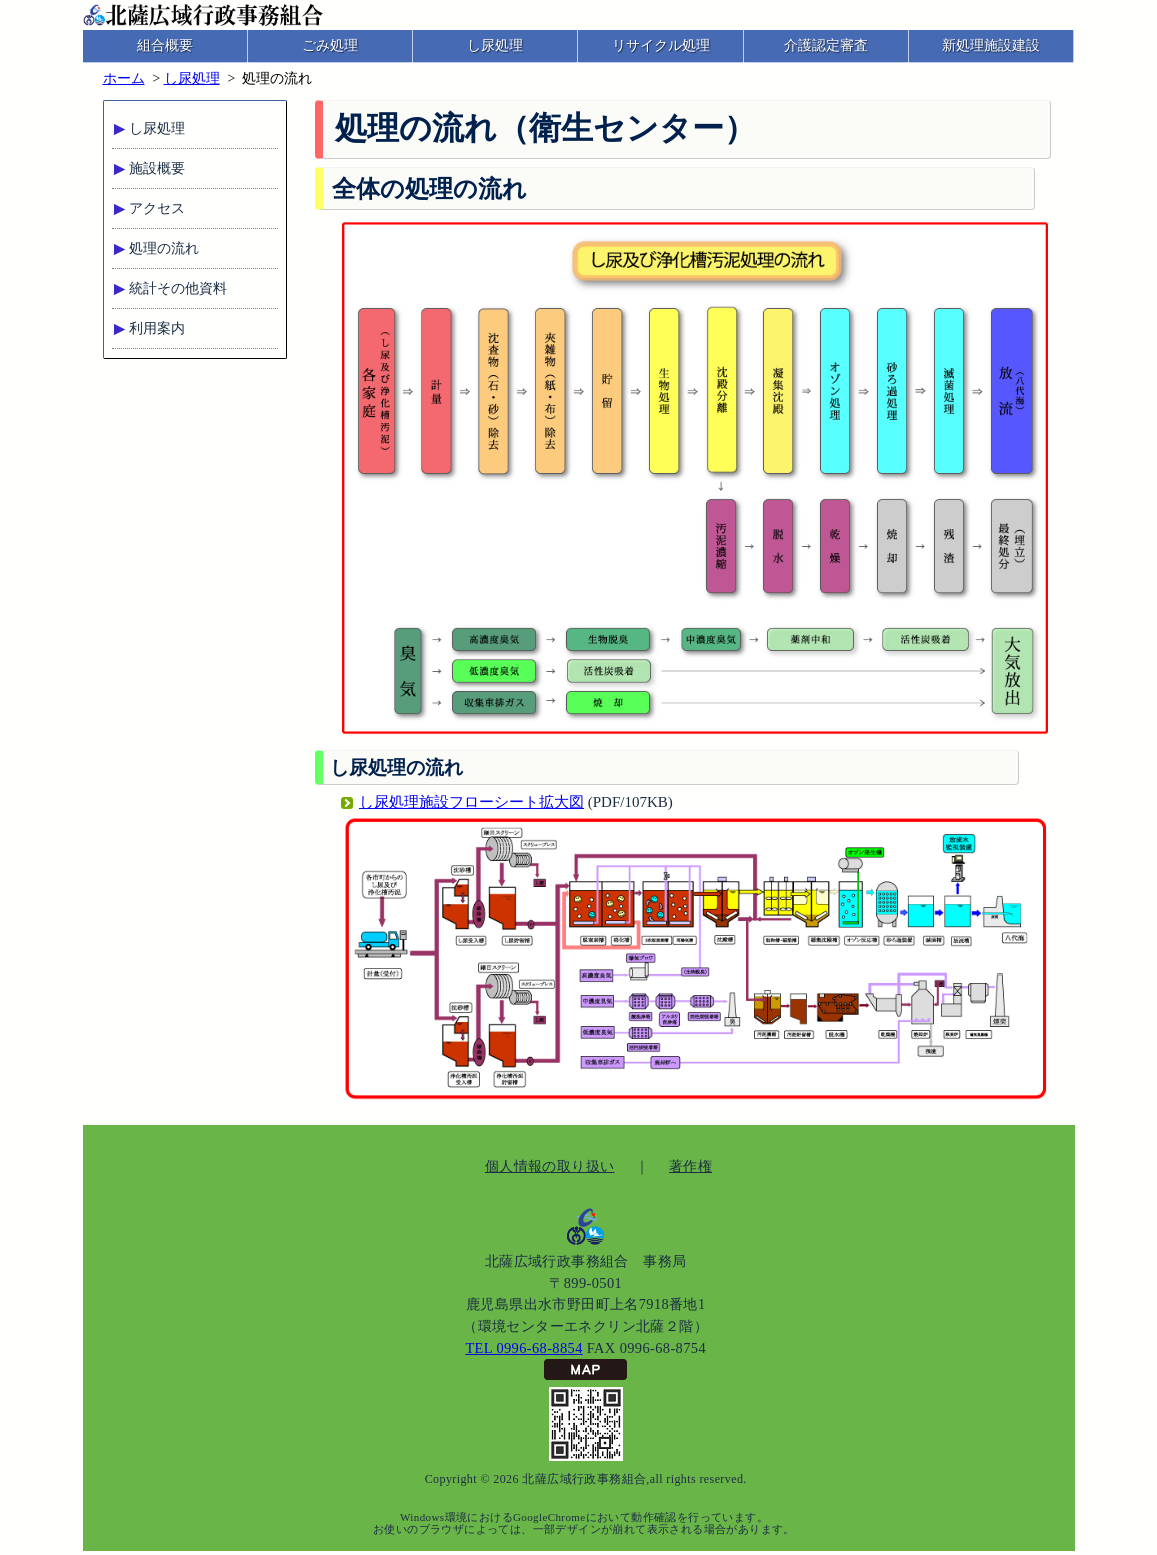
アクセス (157, 208)
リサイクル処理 (661, 45)
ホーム (124, 78)
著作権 (690, 1166)
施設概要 (157, 168)
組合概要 (165, 45)
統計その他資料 (178, 288)
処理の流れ (164, 248)
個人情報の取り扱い (550, 1166)
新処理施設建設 (991, 45)
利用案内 (157, 328)
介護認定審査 (826, 45)
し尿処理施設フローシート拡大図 (471, 802)
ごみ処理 (330, 45)
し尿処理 (495, 45)
